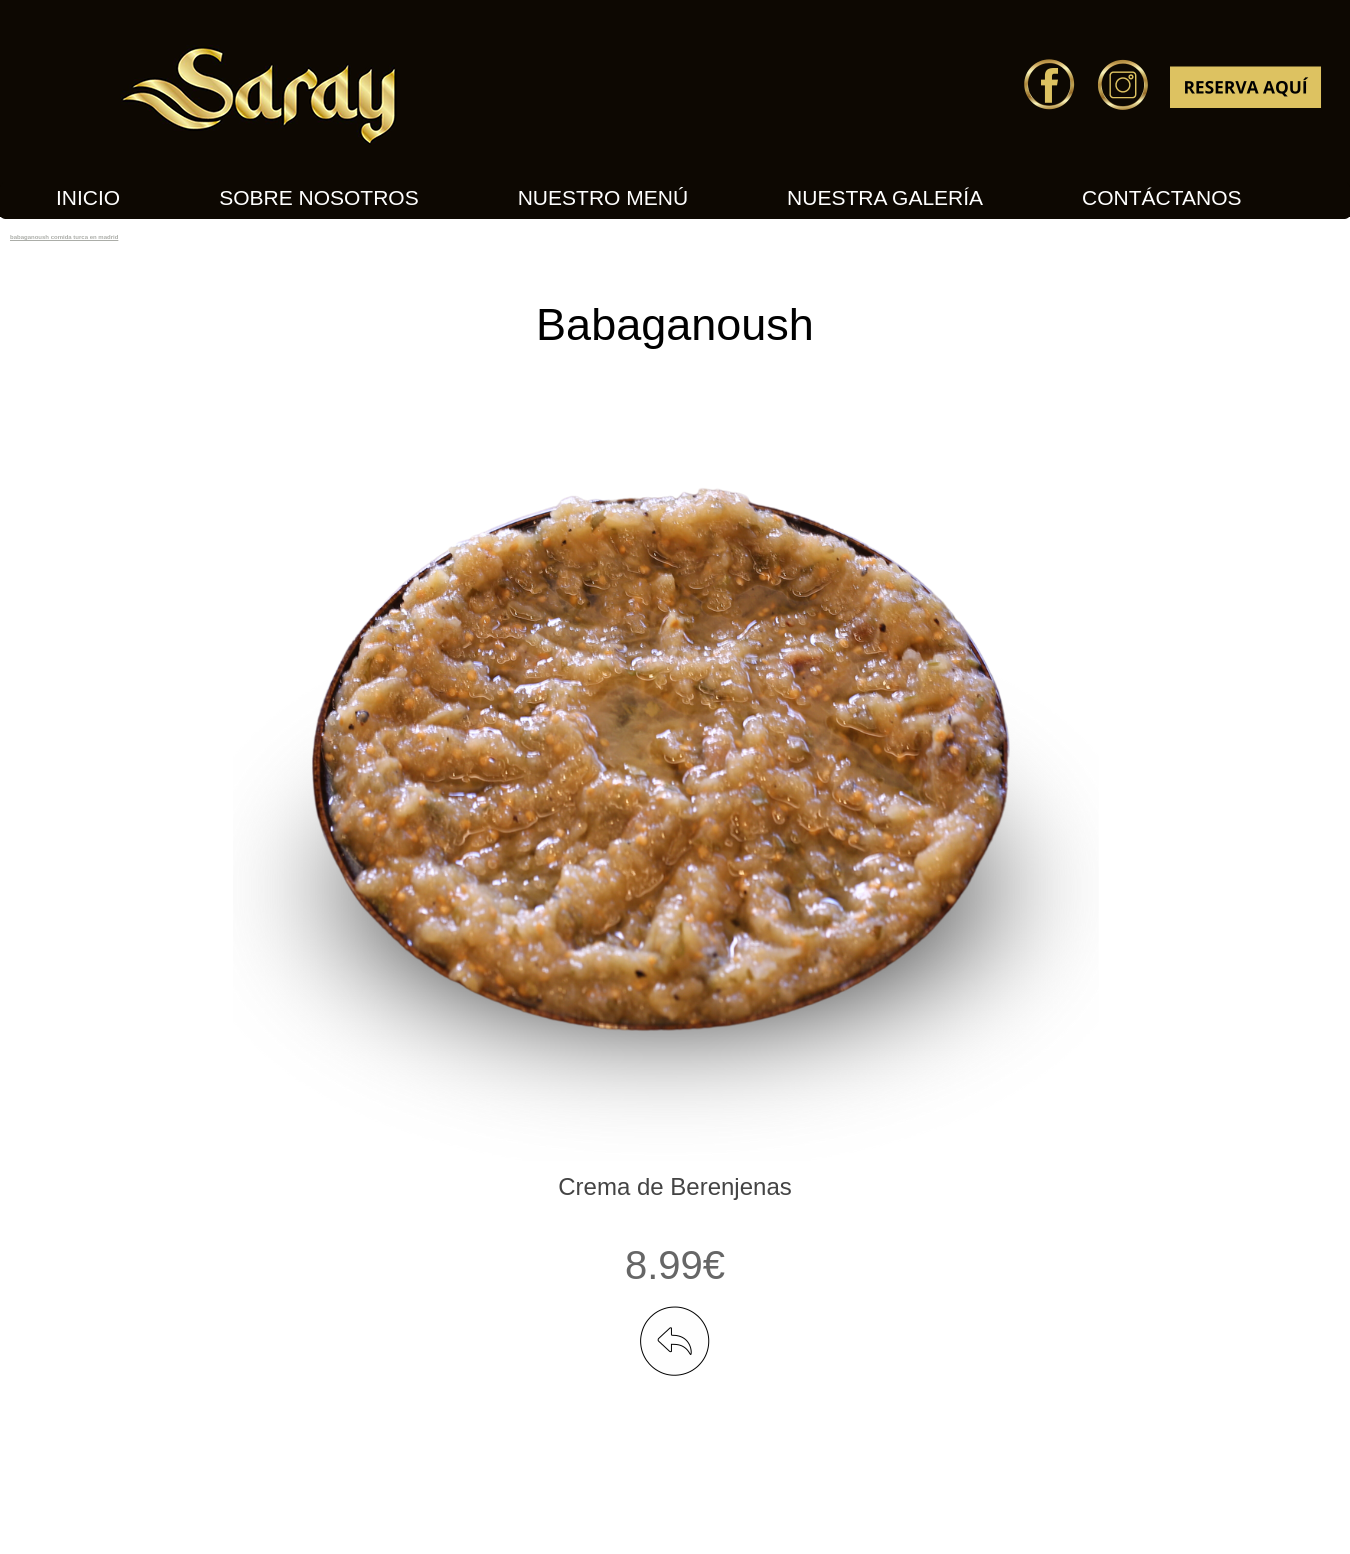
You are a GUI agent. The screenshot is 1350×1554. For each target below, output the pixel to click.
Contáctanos (1161, 197)
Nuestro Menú (603, 197)
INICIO (88, 197)
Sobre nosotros (319, 197)
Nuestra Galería (885, 197)
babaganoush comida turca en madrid (64, 237)
